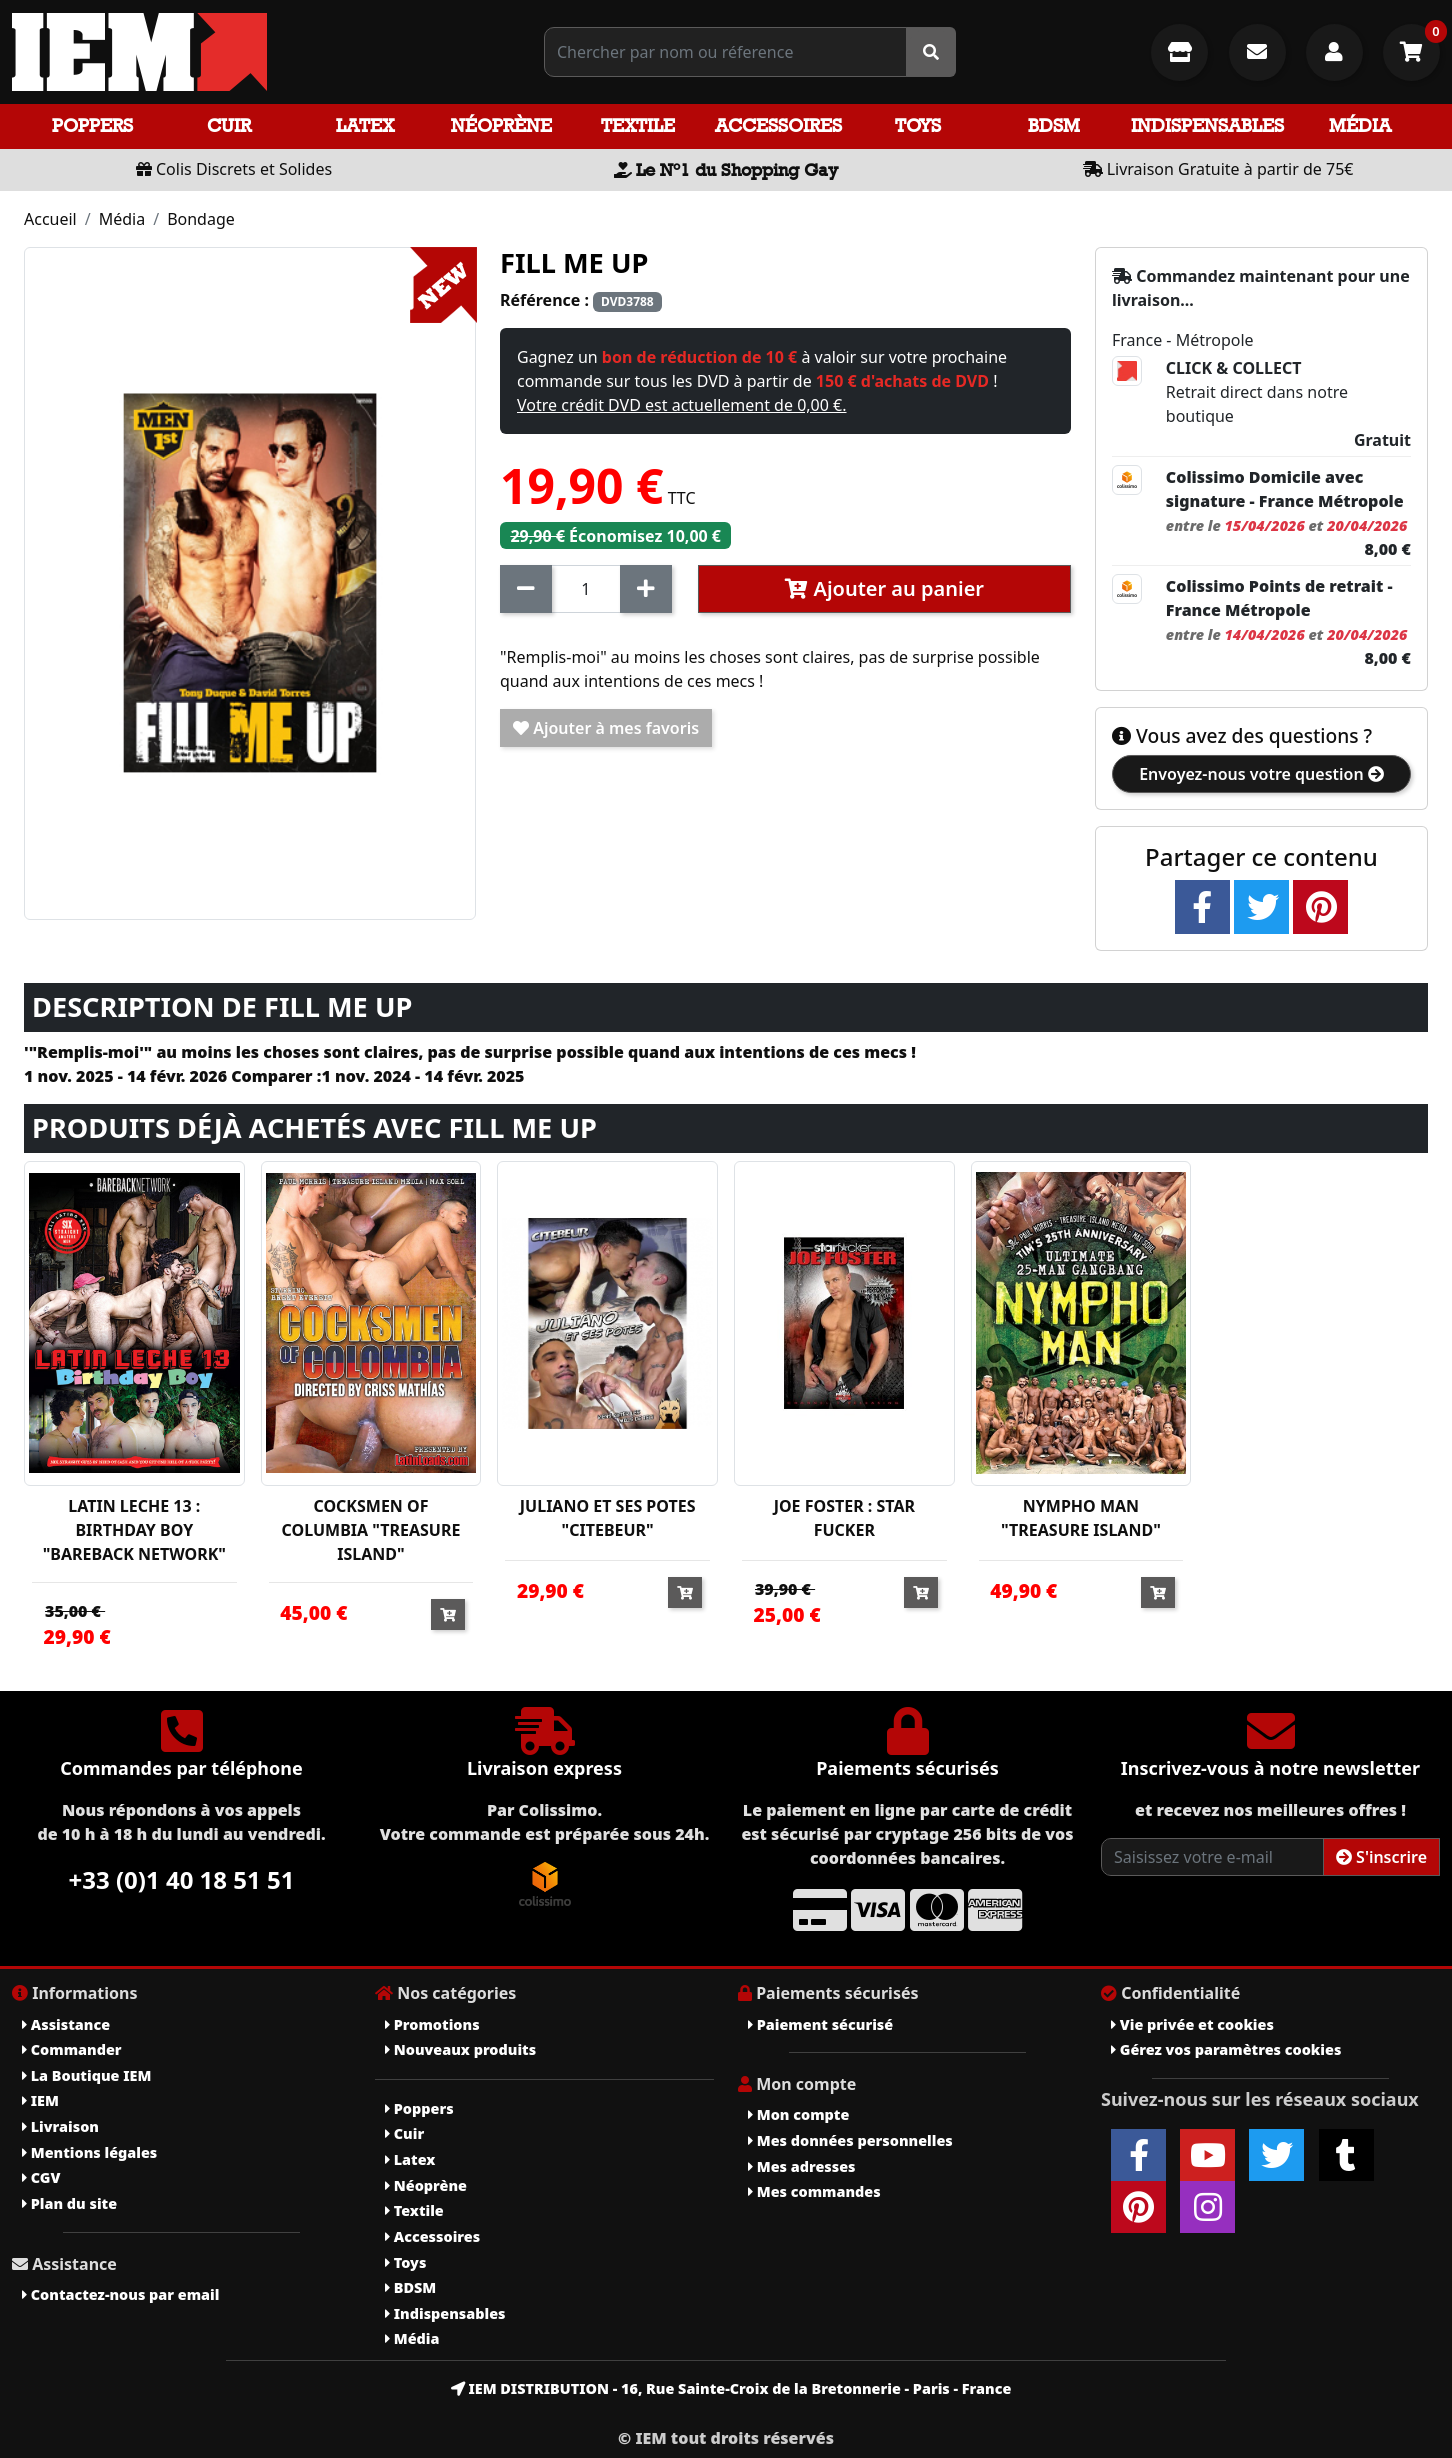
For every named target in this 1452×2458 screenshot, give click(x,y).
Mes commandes (814, 2191)
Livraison (60, 2126)
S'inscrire (1381, 1857)
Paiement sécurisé (820, 2024)
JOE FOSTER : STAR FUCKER (844, 1518)
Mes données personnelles (850, 2140)
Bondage (201, 219)
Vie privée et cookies (1192, 2024)
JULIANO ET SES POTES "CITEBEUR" (608, 1518)
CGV (41, 2177)
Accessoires (778, 125)
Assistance (66, 2024)
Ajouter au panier (884, 588)
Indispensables (1207, 125)
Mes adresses (802, 2166)
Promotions (432, 2024)
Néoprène (501, 125)
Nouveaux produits (460, 2049)
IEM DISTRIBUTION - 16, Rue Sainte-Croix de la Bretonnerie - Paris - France (731, 2388)
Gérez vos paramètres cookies (1226, 2049)
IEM (40, 2100)
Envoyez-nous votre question (1261, 774)
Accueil (50, 219)
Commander (72, 2049)
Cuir (229, 125)
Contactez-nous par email (120, 2294)
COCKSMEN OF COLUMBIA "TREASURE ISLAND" (371, 1530)
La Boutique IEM (86, 2075)
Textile (638, 125)
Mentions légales (89, 2152)
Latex (365, 125)
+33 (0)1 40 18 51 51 (182, 1879)
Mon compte (798, 2114)
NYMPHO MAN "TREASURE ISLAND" (1081, 1518)
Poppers (92, 125)
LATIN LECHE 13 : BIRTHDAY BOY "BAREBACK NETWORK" (134, 1530)
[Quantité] (586, 589)
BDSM (1054, 125)
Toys (918, 125)
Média (1360, 125)
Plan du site (69, 2203)
